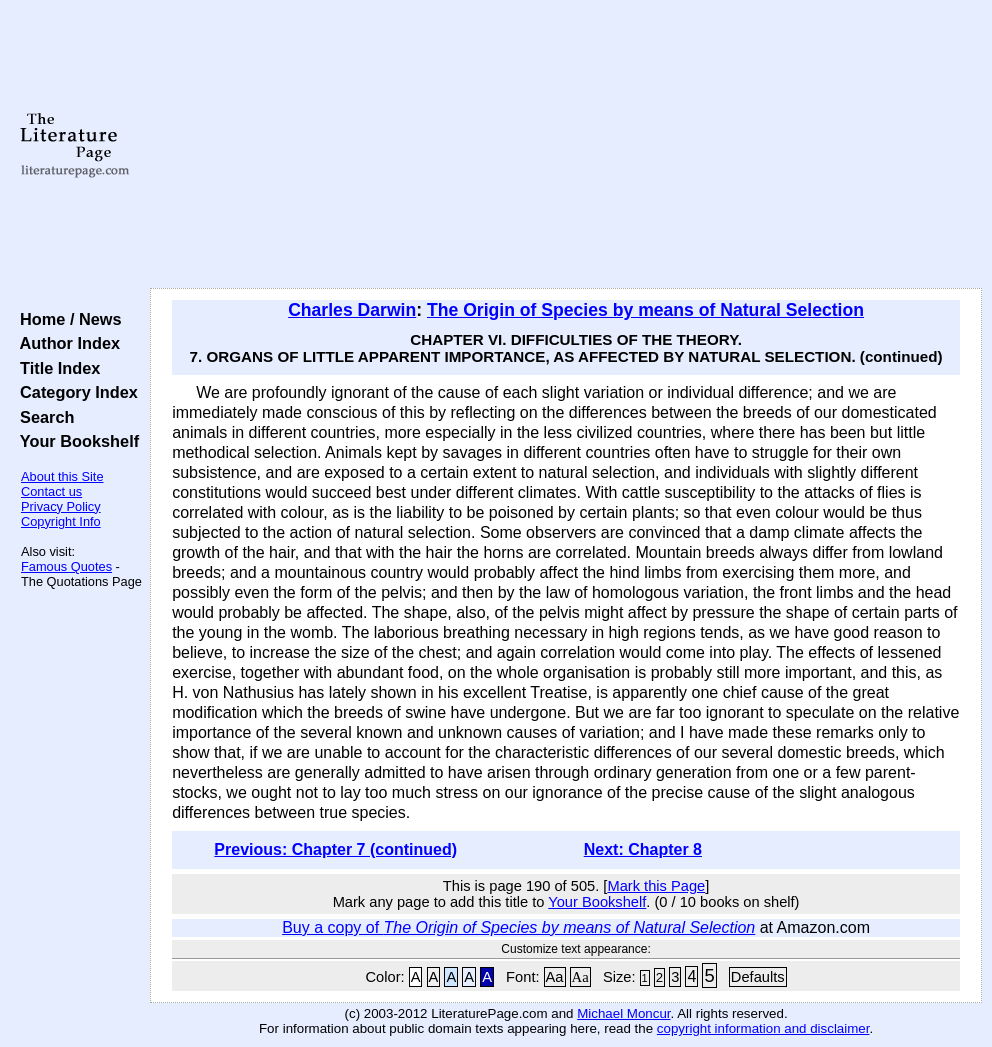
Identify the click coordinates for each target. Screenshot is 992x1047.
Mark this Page (656, 886)
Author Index (65, 343)
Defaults (758, 977)
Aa (555, 977)
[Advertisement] (566, 145)
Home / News (66, 319)
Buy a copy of (518, 927)
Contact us (51, 491)
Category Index (74, 392)
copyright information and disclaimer (763, 1028)
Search (42, 417)
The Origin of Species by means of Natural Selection (645, 310)
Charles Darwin (352, 310)
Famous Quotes (66, 566)
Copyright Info (61, 521)
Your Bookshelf (75, 441)
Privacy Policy (61, 506)
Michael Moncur (623, 1013)
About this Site (62, 476)
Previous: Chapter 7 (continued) (335, 849)
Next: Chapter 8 (643, 849)
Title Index (55, 368)
